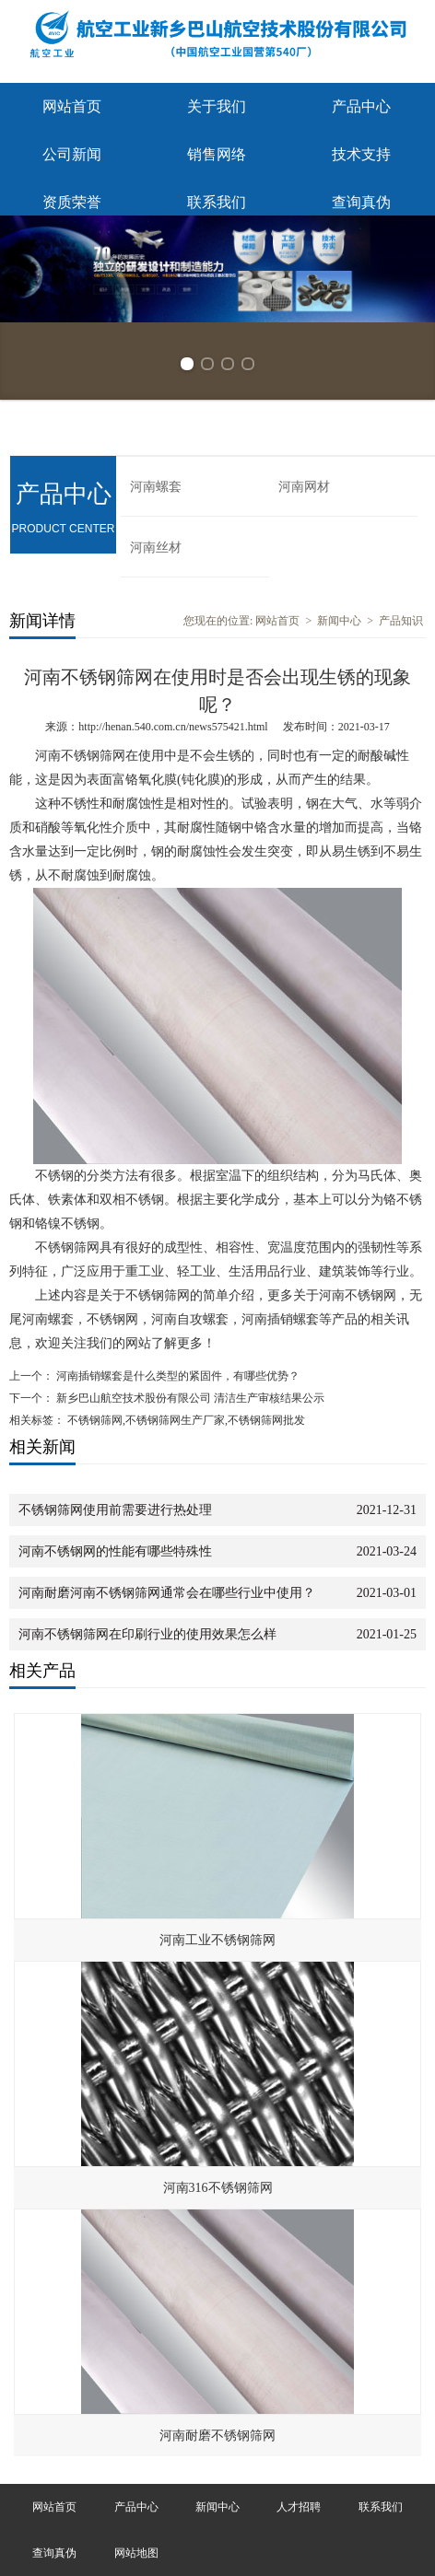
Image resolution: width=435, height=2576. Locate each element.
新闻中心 (339, 620)
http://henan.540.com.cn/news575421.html (172, 726)
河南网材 (304, 487)
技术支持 (361, 154)
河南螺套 (156, 487)
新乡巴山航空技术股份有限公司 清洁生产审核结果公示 (188, 1398)
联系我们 (216, 202)
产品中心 (361, 106)
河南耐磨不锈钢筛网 (217, 2435)
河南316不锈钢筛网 (218, 2188)
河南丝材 (156, 547)
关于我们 (216, 106)
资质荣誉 (71, 202)
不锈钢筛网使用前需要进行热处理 (115, 1510)
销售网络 (216, 154)
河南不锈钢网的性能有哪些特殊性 (115, 1551)
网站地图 (136, 2553)
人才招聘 (298, 2506)
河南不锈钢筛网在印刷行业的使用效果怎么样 (147, 1634)
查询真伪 (361, 202)
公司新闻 (71, 154)
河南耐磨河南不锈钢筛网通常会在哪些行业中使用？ (166, 1593)
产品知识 (401, 620)
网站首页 (71, 106)
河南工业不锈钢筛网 (217, 1940)
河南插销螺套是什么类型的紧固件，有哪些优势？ (176, 1376)
